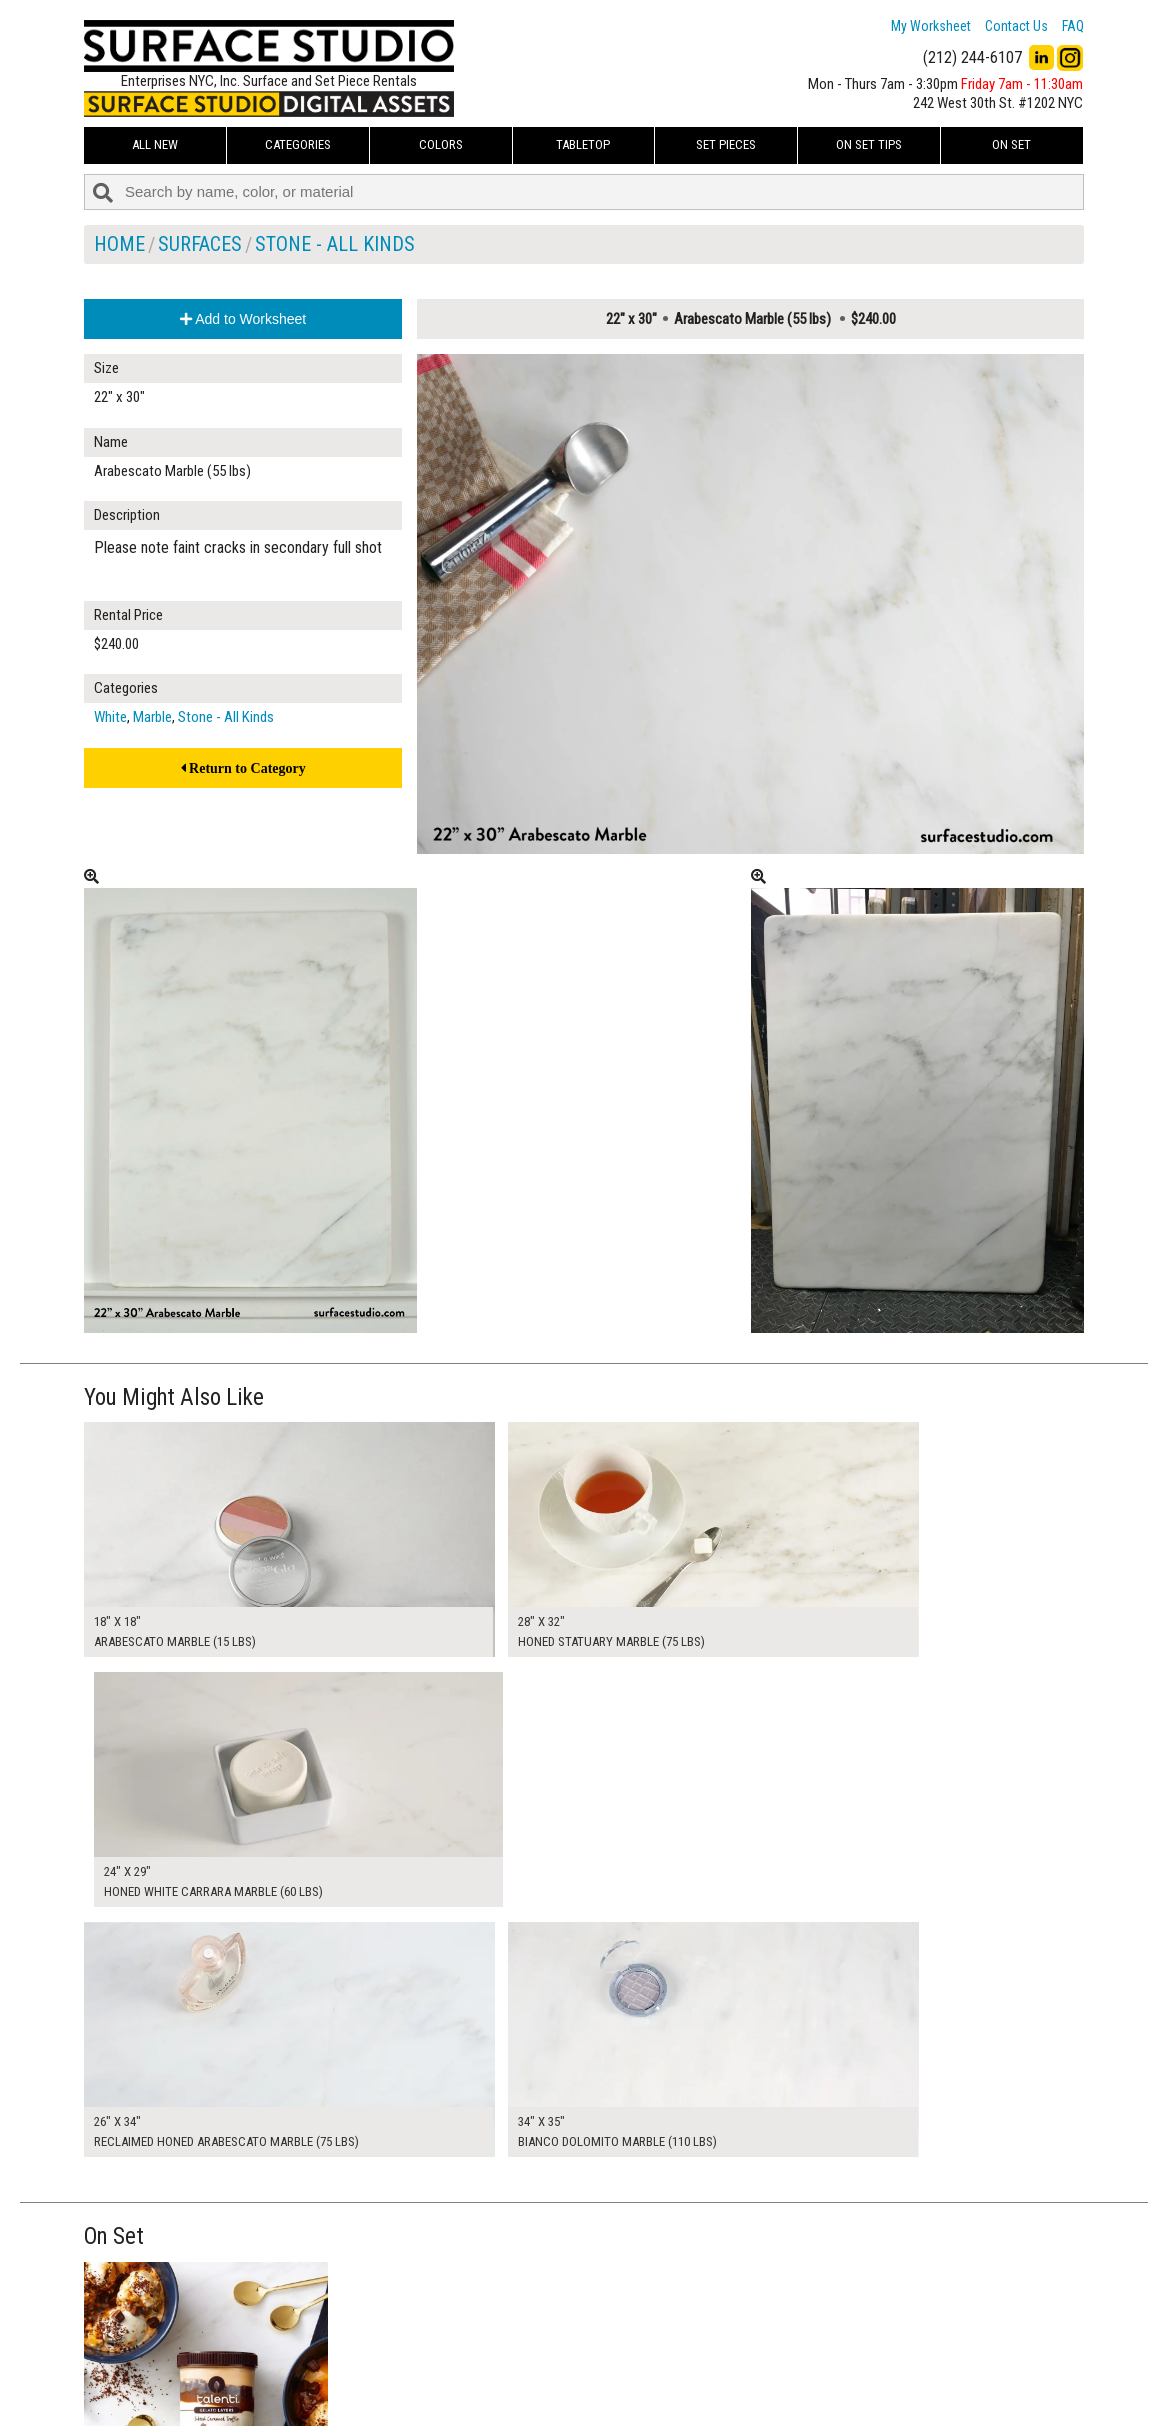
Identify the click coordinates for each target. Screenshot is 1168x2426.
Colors (441, 144)
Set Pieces (726, 144)
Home (119, 244)
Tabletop (583, 144)
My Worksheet (931, 26)
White (110, 717)
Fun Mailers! (465, 2392)
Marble (152, 717)
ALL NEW (155, 144)
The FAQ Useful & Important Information (544, 2370)
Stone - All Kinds (335, 244)
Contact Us (1016, 26)
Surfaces (200, 244)
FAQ (1073, 26)
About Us (458, 2347)
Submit (797, 2369)
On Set (1011, 144)
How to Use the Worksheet (507, 2325)
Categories (298, 144)
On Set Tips (869, 144)
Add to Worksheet (243, 319)
